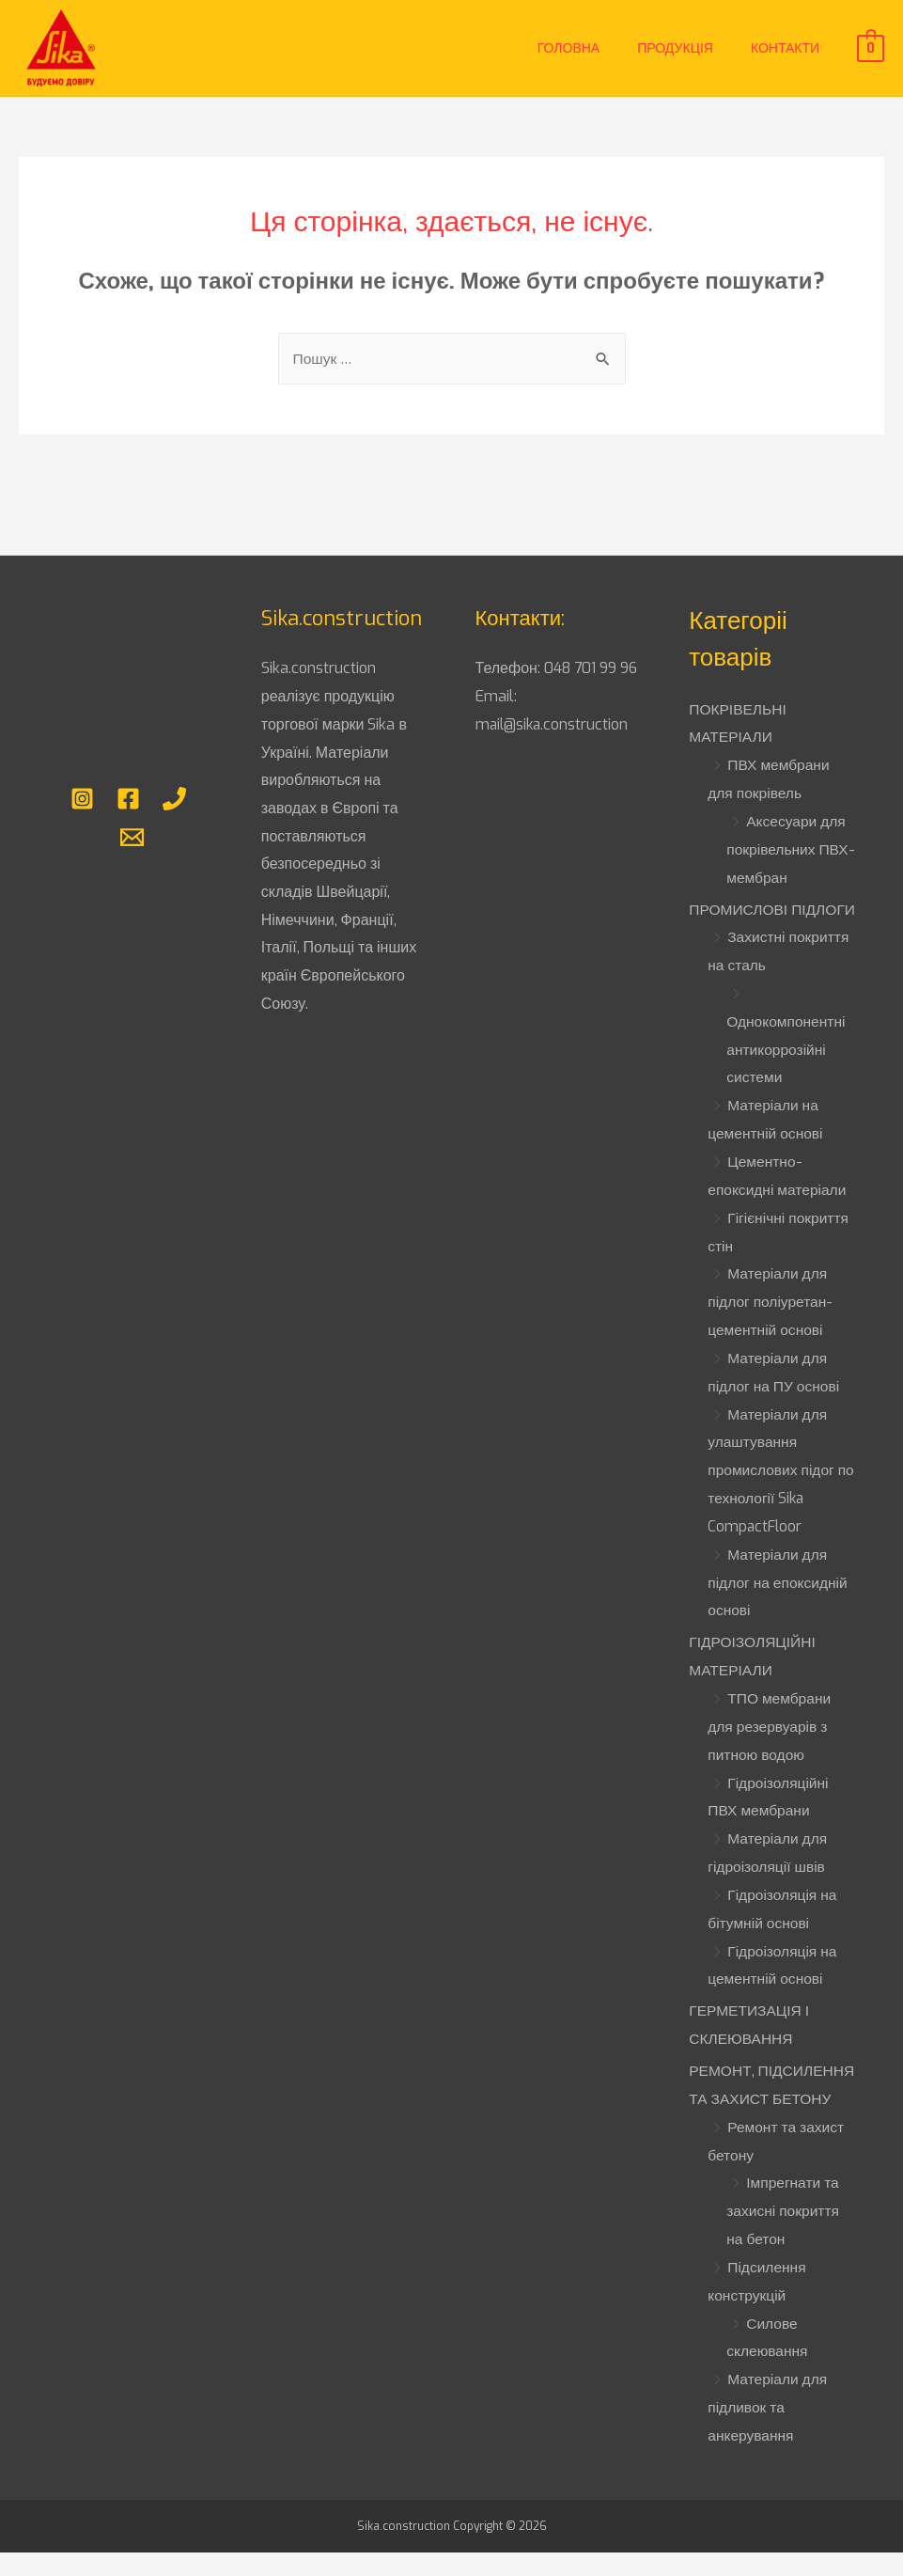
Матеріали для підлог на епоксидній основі (779, 1605)
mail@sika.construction (553, 752)
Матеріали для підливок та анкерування (769, 2455)
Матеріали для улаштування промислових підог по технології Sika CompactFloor (773, 1495)
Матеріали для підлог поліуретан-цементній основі (772, 1326)
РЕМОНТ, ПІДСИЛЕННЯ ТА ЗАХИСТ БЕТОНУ (751, 2120)
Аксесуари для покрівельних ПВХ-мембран (787, 848)
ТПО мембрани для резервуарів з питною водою (770, 1749)
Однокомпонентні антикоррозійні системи (787, 1075)
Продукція (675, 48)
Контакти (785, 48)
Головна (568, 48)
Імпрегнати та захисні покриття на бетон (784, 2260)
